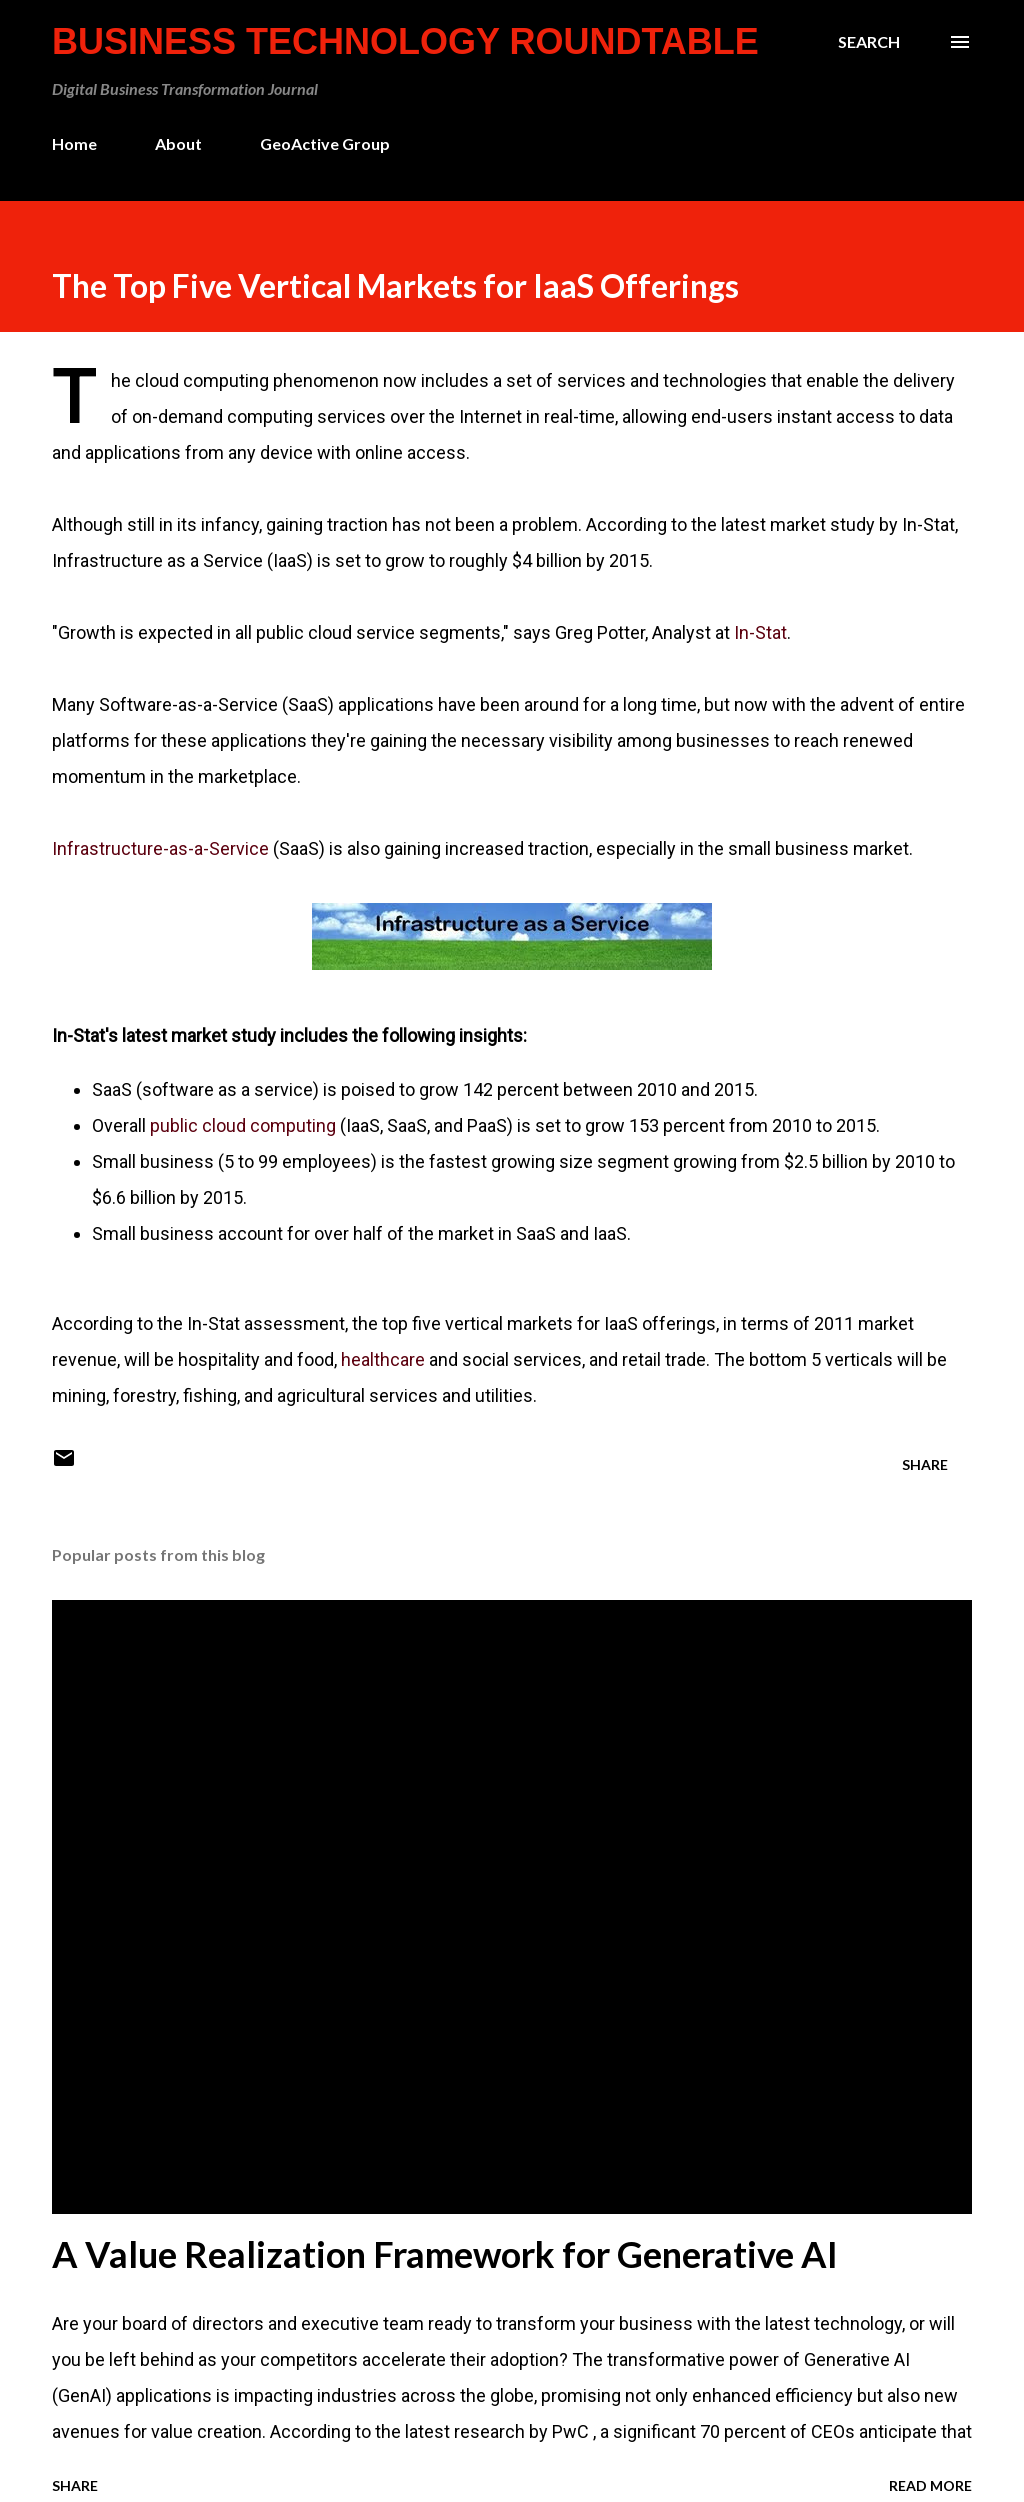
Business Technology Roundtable (405, 41)
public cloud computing (243, 1125)
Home (74, 143)
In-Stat (760, 632)
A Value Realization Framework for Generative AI (445, 2254)
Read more (930, 2485)
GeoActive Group (325, 143)
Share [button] (925, 1464)
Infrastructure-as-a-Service (160, 848)
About (178, 143)
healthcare (383, 1359)
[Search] (869, 42)
